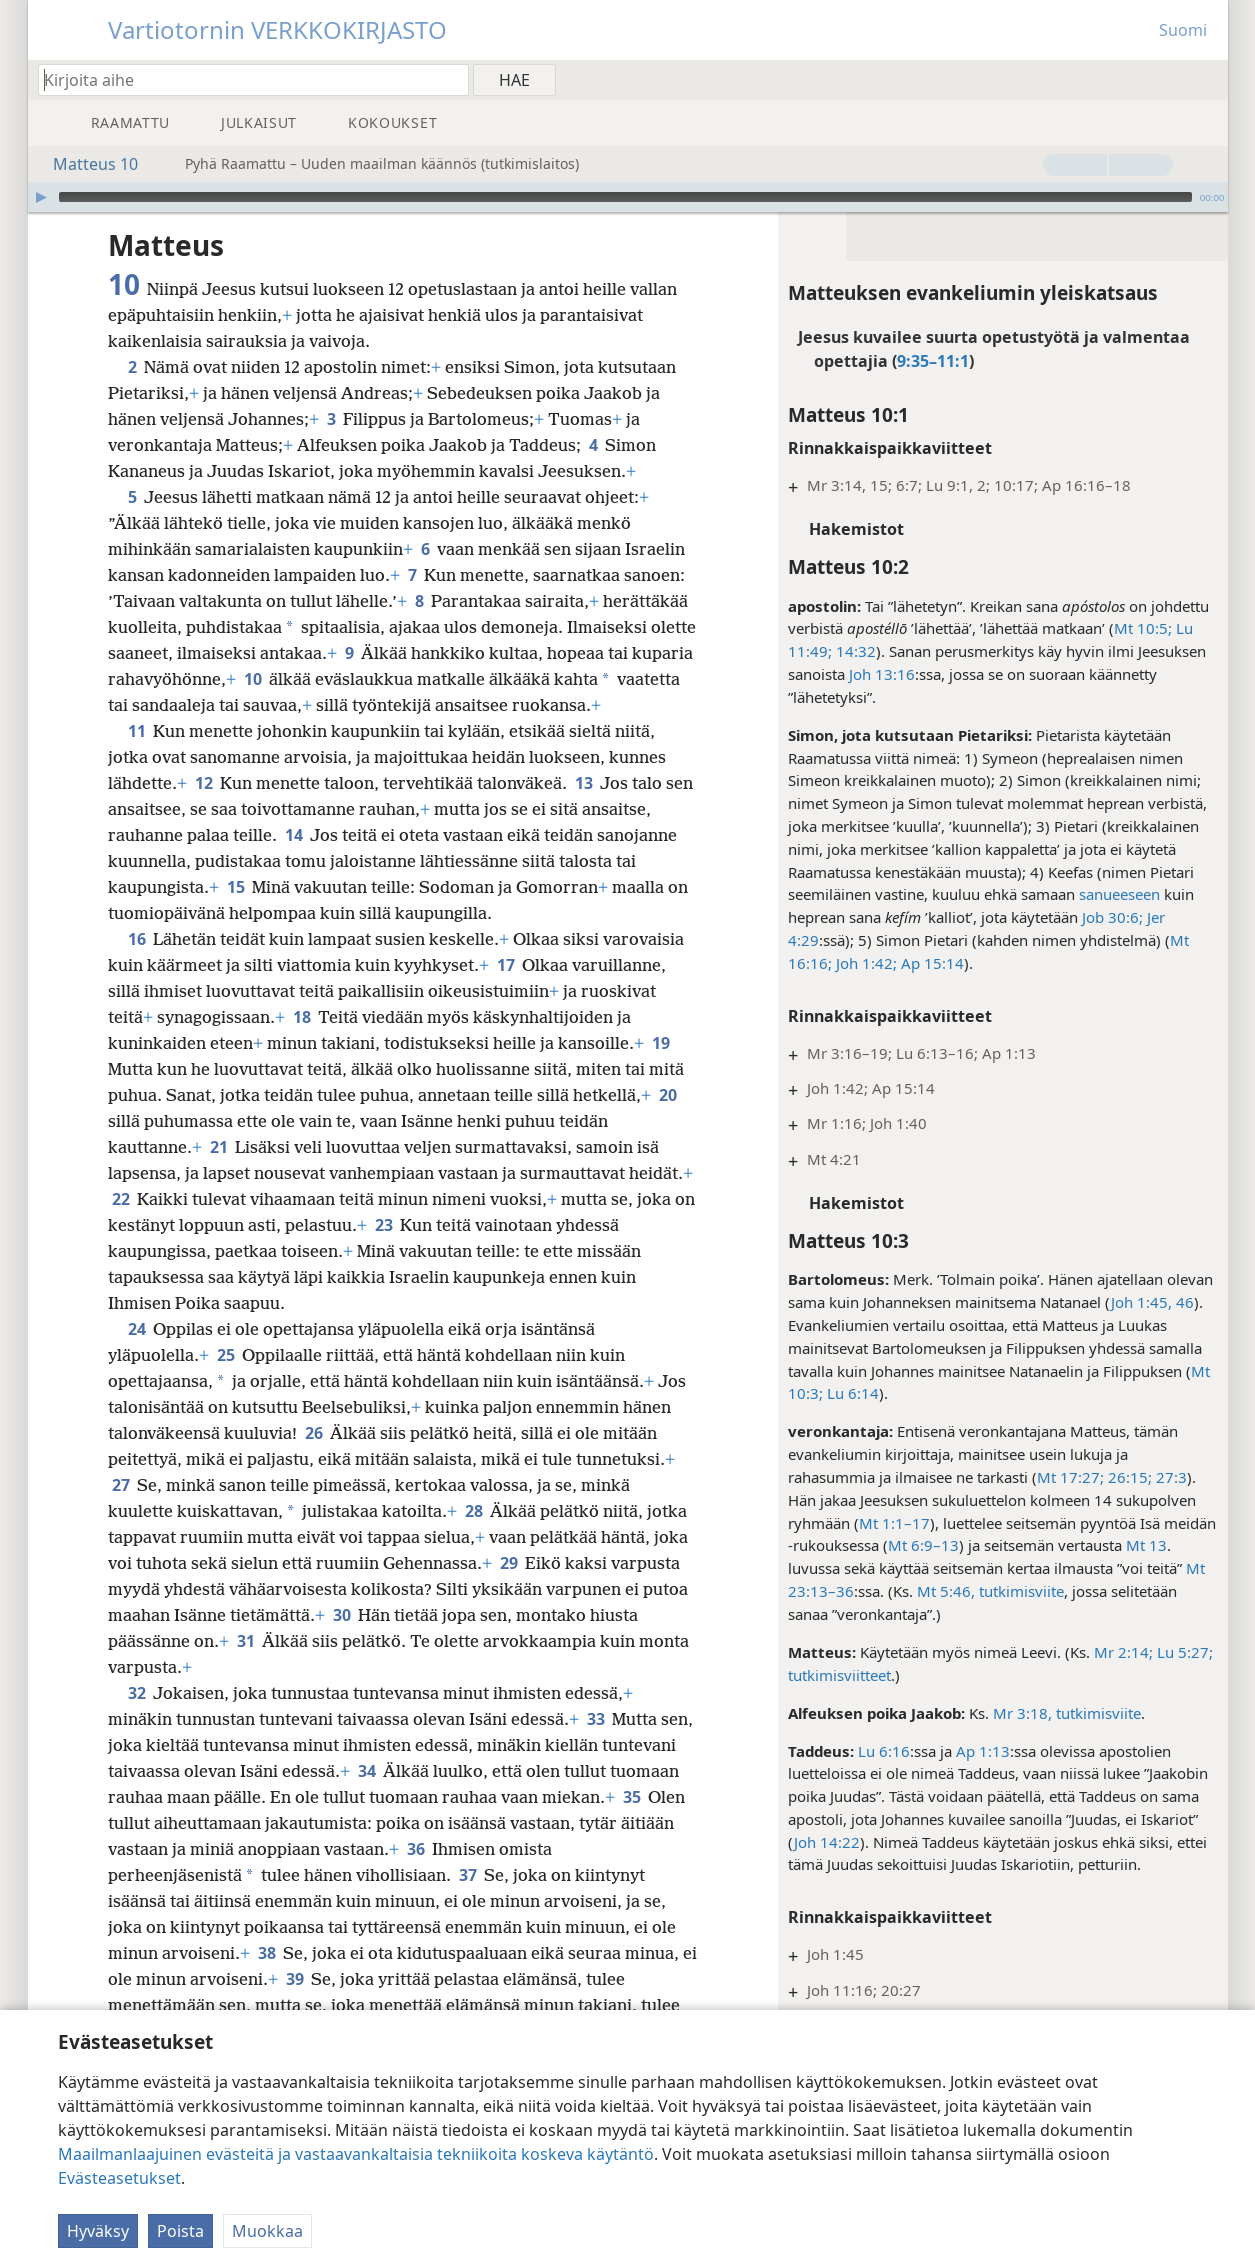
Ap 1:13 (983, 1751)
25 (225, 1355)
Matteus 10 (85, 164)
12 (203, 783)
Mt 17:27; (1070, 1477)
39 (294, 1979)
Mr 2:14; (1123, 1652)
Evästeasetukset (119, 2178)
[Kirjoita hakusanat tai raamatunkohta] (244, 79)
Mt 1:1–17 (894, 1523)
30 (341, 1615)
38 (266, 1953)
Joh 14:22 (827, 1842)
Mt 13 (1146, 1545)
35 (631, 1797)
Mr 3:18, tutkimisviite (1067, 1713)
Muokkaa (267, 2231)
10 (252, 679)
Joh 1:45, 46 (1152, 1302)
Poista (180, 2231)
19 (660, 1043)
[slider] (625, 197)
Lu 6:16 (884, 1751)
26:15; (1128, 1477)
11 (136, 731)
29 (508, 1563)
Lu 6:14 (851, 1393)
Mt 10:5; (1143, 628)
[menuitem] (1205, 79)
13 (583, 783)
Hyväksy (98, 2231)
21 (218, 1147)
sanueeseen (1119, 894)
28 (473, 1511)
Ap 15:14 (930, 963)
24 (136, 1329)
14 (293, 835)
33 (595, 1719)
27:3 (1169, 1477)
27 (120, 1485)
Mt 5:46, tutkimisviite (990, 1591)
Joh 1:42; (864, 963)
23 (383, 1225)
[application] (628, 197)
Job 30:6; (1112, 917)
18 (301, 1017)
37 (467, 1875)
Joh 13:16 (882, 674)
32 (136, 1693)
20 (667, 1095)
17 (505, 965)
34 (366, 1771)
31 (245, 1641)
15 (235, 887)
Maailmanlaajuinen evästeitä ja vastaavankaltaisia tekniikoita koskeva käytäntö (356, 2154)
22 (120, 1199)
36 (415, 1849)
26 (313, 1433)
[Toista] (41, 197)
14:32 (854, 651)
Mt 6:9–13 (923, 1545)
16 (136, 939)
